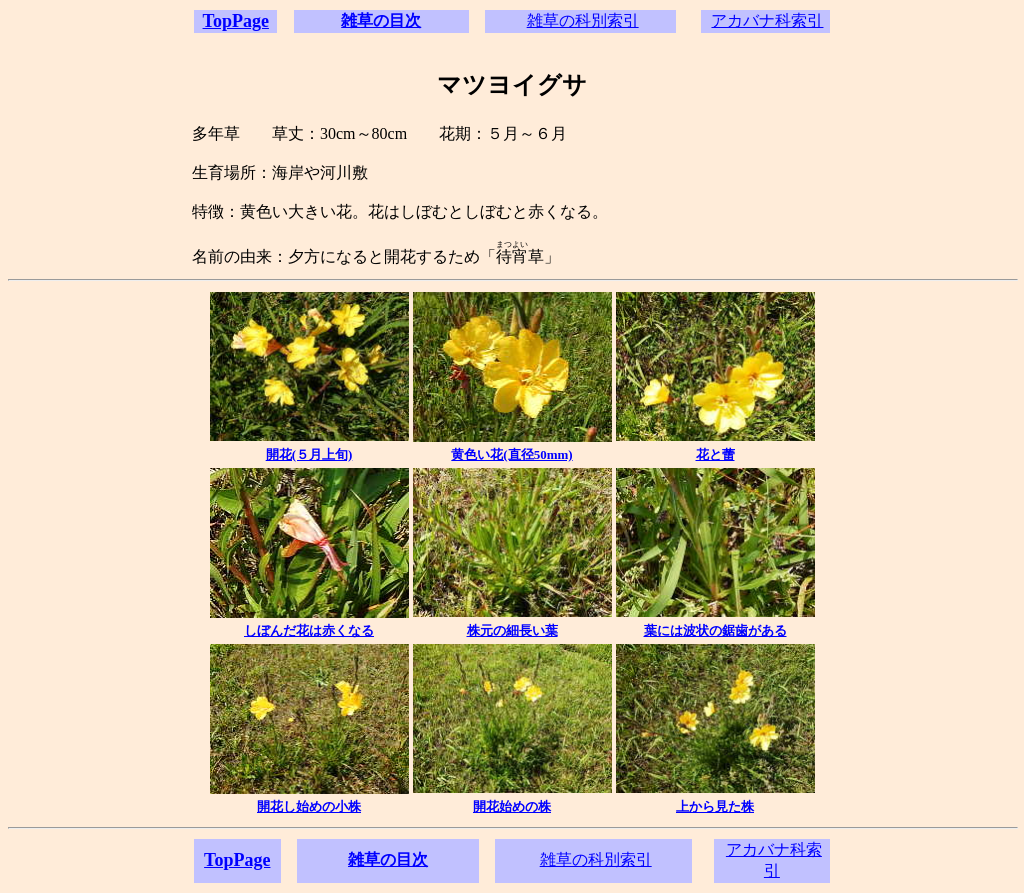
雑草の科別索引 (583, 20)
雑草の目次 (381, 20)
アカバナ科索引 (767, 20)
